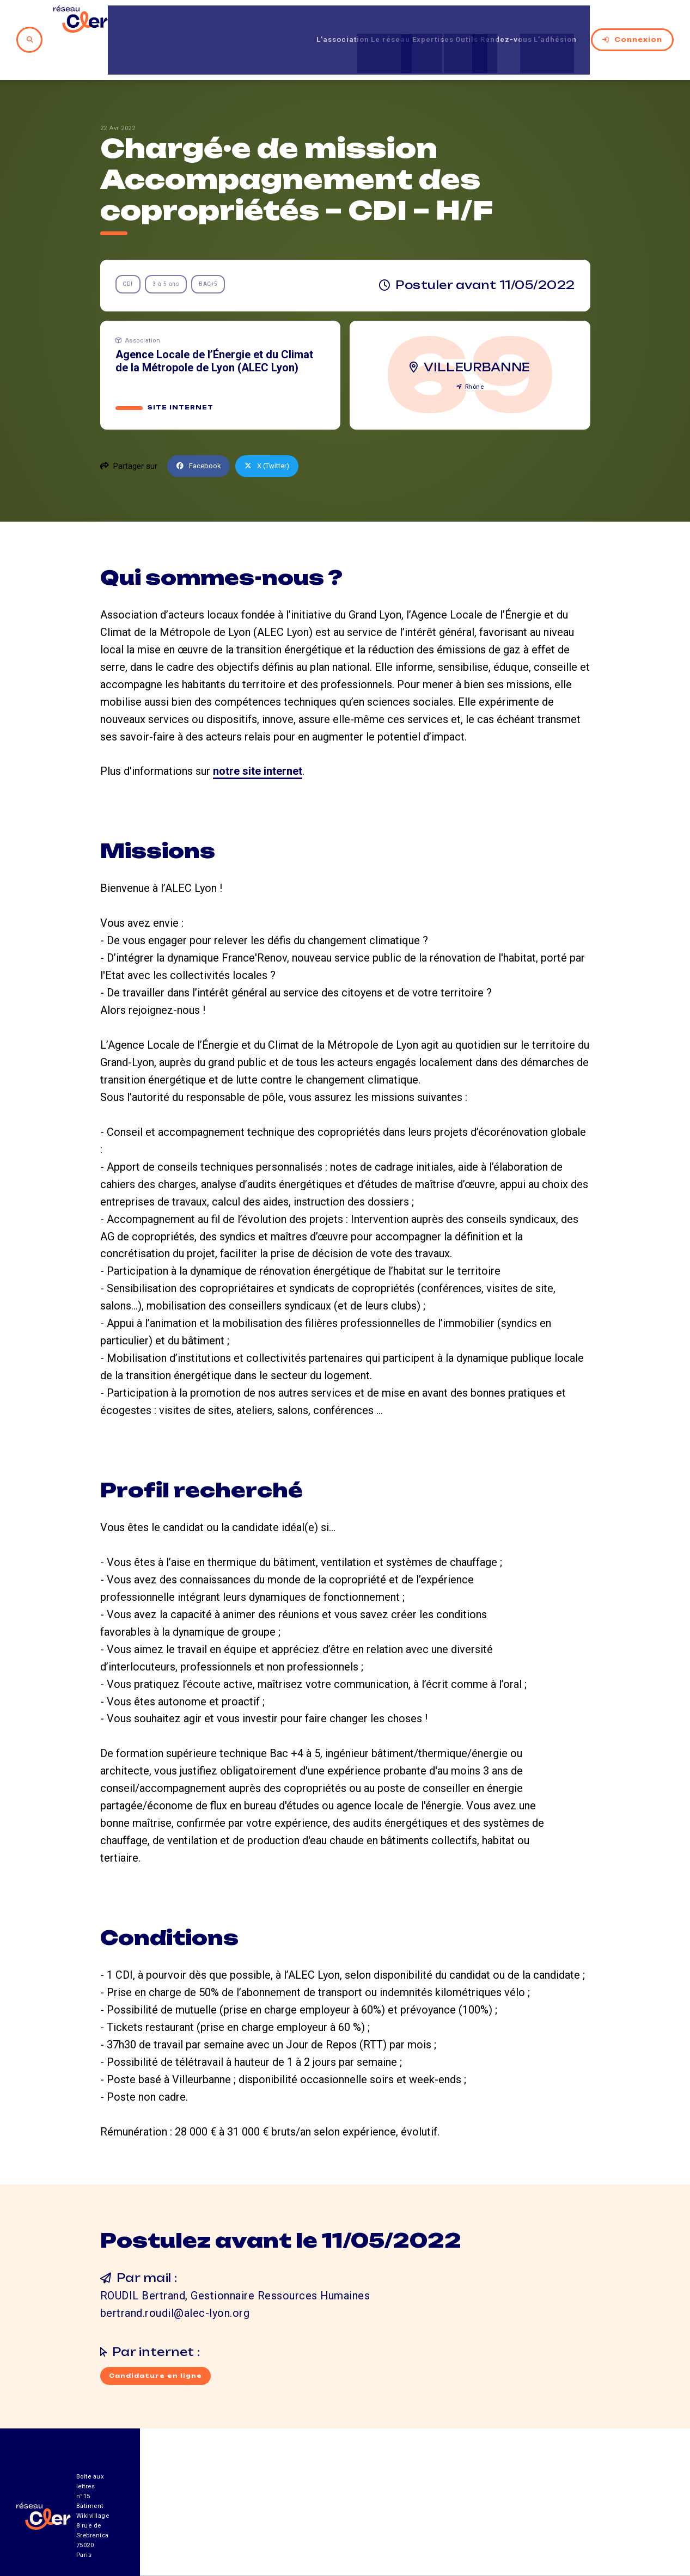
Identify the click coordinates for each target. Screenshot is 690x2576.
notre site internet (257, 735)
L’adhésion (557, 21)
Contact (457, 2516)
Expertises (399, 21)
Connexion (632, 21)
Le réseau (344, 21)
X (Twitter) (275, 430)
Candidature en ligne (158, 2341)
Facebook (200, 430)
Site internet (181, 371)
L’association (284, 21)
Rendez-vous (494, 21)
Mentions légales (552, 2516)
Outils (444, 21)
